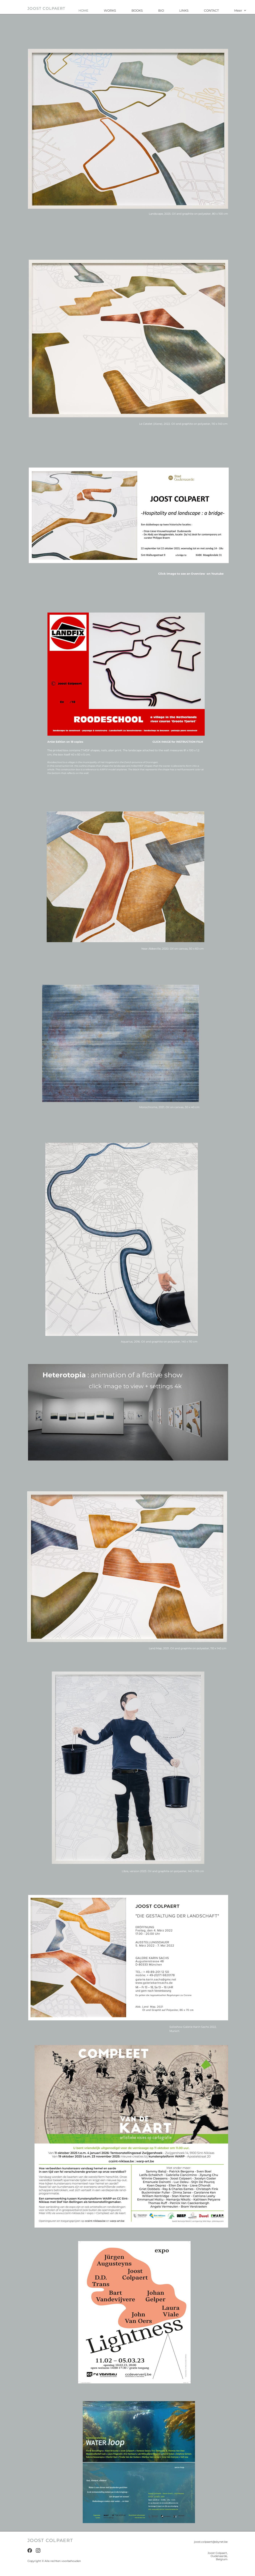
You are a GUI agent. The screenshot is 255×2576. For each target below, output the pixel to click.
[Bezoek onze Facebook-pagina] (29, 2550)
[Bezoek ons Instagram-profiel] (38, 2550)
